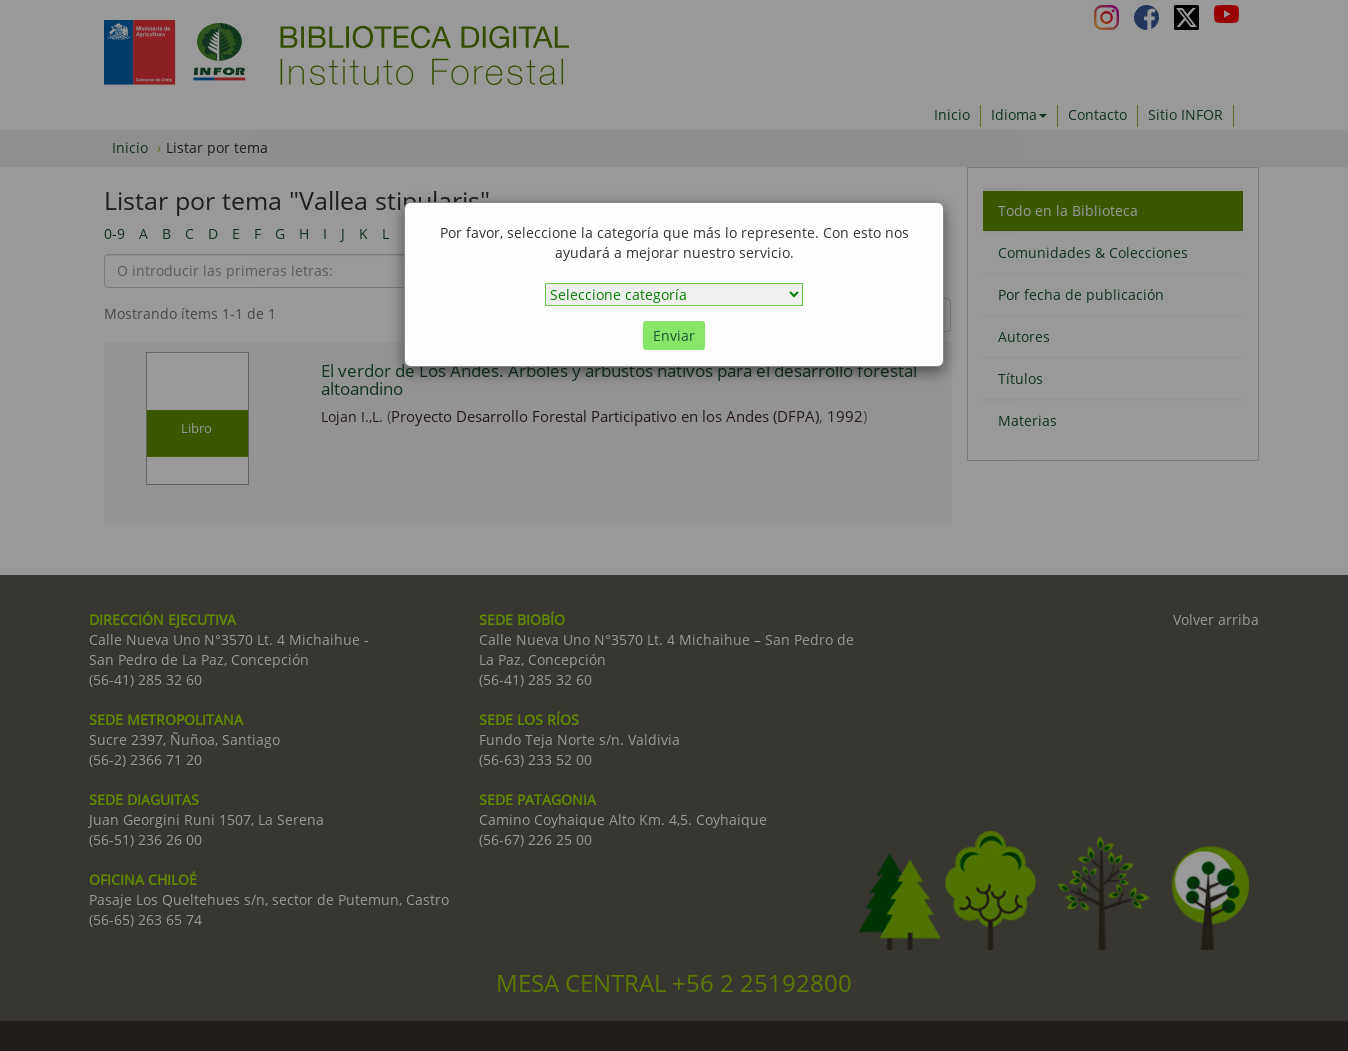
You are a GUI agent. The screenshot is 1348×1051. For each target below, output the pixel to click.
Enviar (674, 335)
